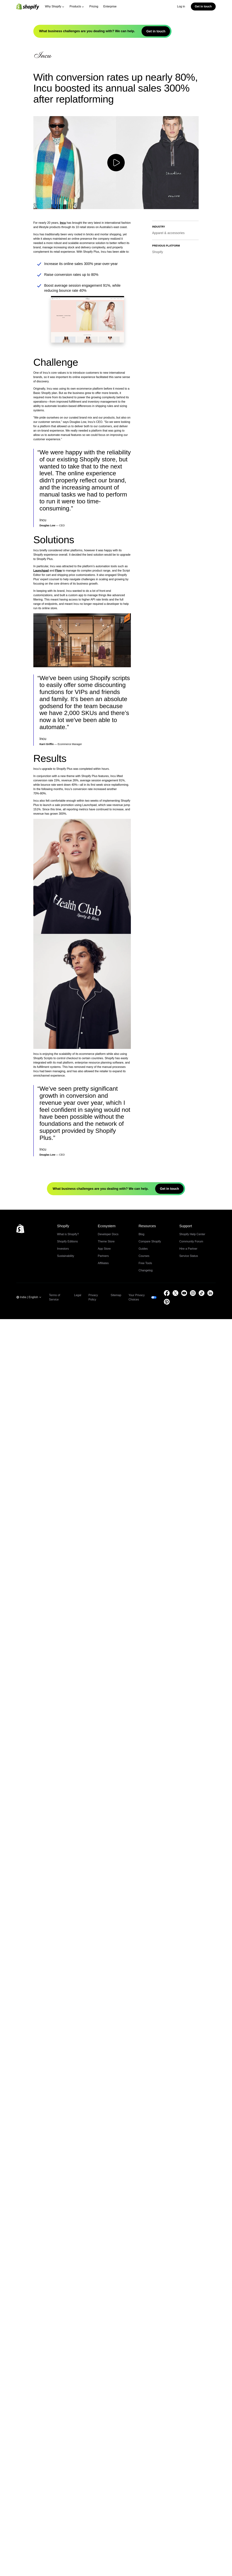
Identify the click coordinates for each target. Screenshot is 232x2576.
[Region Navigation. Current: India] (29, 1297)
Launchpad (41, 570)
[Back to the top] (20, 1228)
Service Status (188, 1255)
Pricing (93, 6)
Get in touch (203, 6)
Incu (63, 222)
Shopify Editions (67, 1241)
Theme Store (106, 1241)
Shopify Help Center (192, 1234)
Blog (141, 1234)
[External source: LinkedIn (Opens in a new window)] (210, 1293)
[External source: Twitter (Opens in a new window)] (175, 1293)
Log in (181, 6)
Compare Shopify (149, 1241)
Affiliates (103, 1263)
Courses (143, 1255)
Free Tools (145, 1263)
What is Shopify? (68, 1234)
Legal (77, 1295)
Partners (103, 1255)
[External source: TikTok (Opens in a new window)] (201, 1293)
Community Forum (191, 1241)
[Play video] (116, 162)
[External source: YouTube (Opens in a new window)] (184, 1293)
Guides (143, 1248)
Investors (63, 1248)
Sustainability (65, 1255)
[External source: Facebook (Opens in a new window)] (167, 1293)
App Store (104, 1248)
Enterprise (110, 6)
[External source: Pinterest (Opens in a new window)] (167, 1302)
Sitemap (116, 1295)
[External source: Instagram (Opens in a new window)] (193, 1293)
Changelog (145, 1270)
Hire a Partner (188, 1248)
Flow (58, 570)
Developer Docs (108, 1234)
